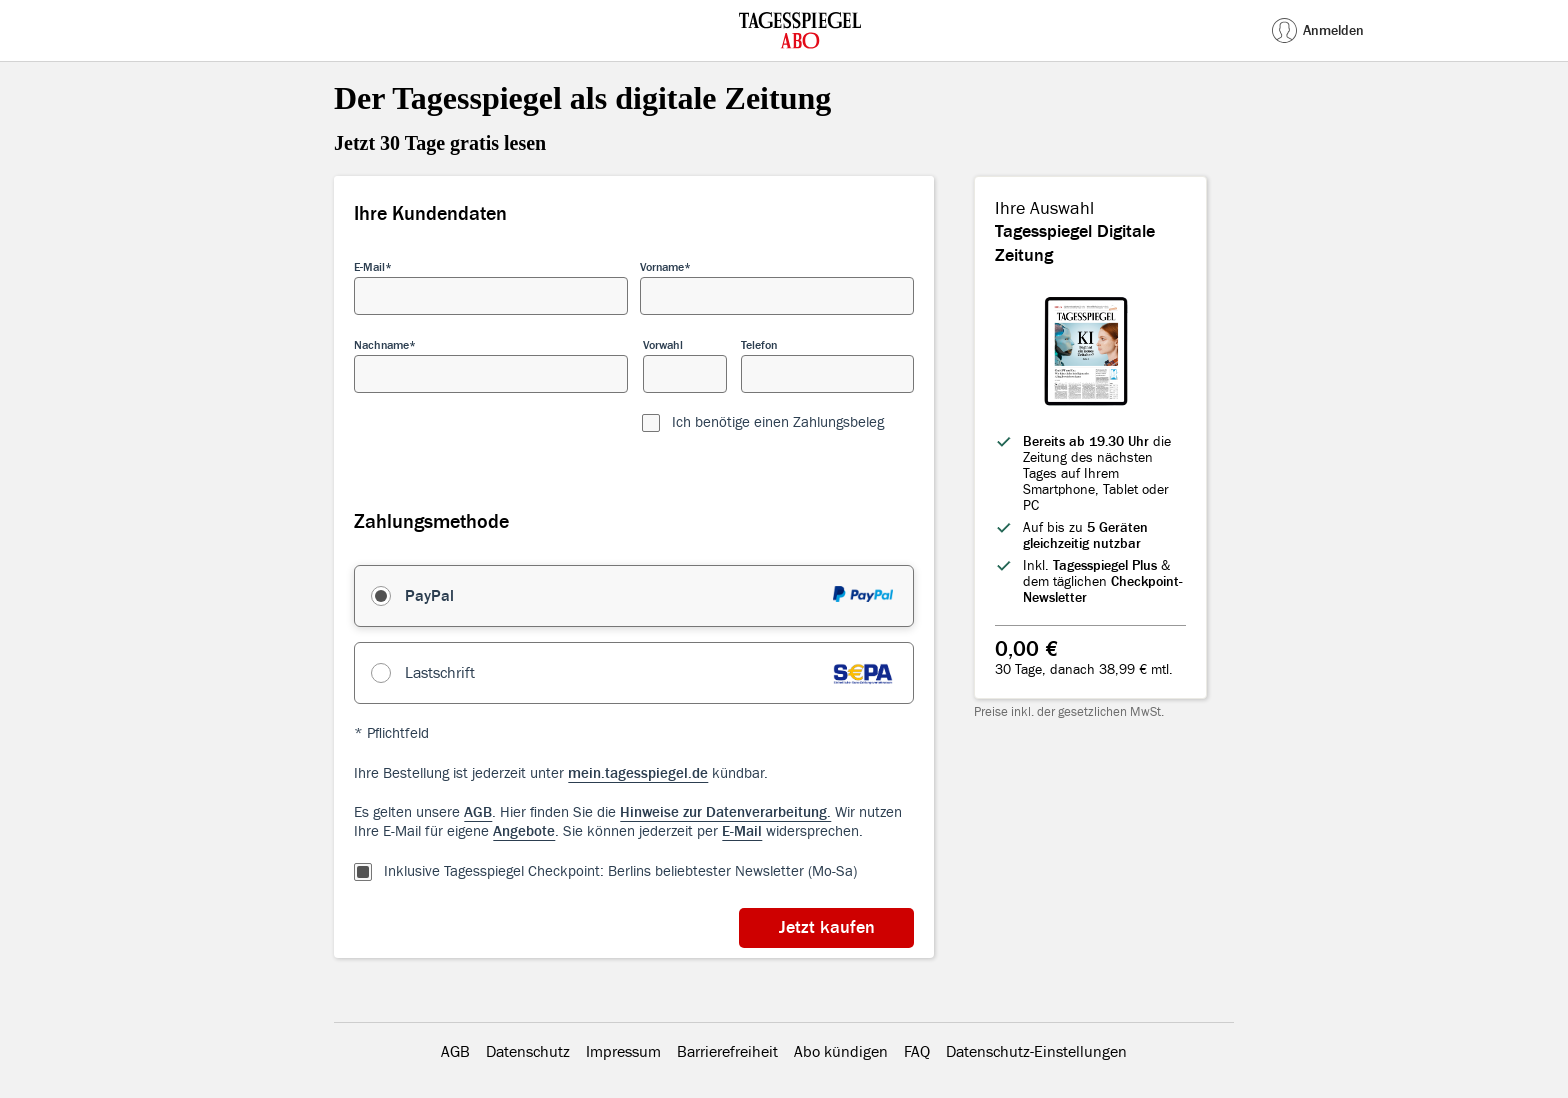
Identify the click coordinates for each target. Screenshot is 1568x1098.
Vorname (662, 267)
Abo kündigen (841, 1052)
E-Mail (369, 267)
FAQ (917, 1052)
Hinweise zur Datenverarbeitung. (725, 812)
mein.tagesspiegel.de (638, 773)
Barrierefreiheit (727, 1052)
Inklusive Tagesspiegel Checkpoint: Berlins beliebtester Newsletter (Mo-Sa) (620, 871)
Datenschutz (528, 1052)
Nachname (381, 345)
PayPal (429, 596)
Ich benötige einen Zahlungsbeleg (778, 422)
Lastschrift (440, 673)
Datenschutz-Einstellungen (1036, 1052)
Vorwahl (663, 345)
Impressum (623, 1052)
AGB (455, 1052)
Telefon (759, 345)
